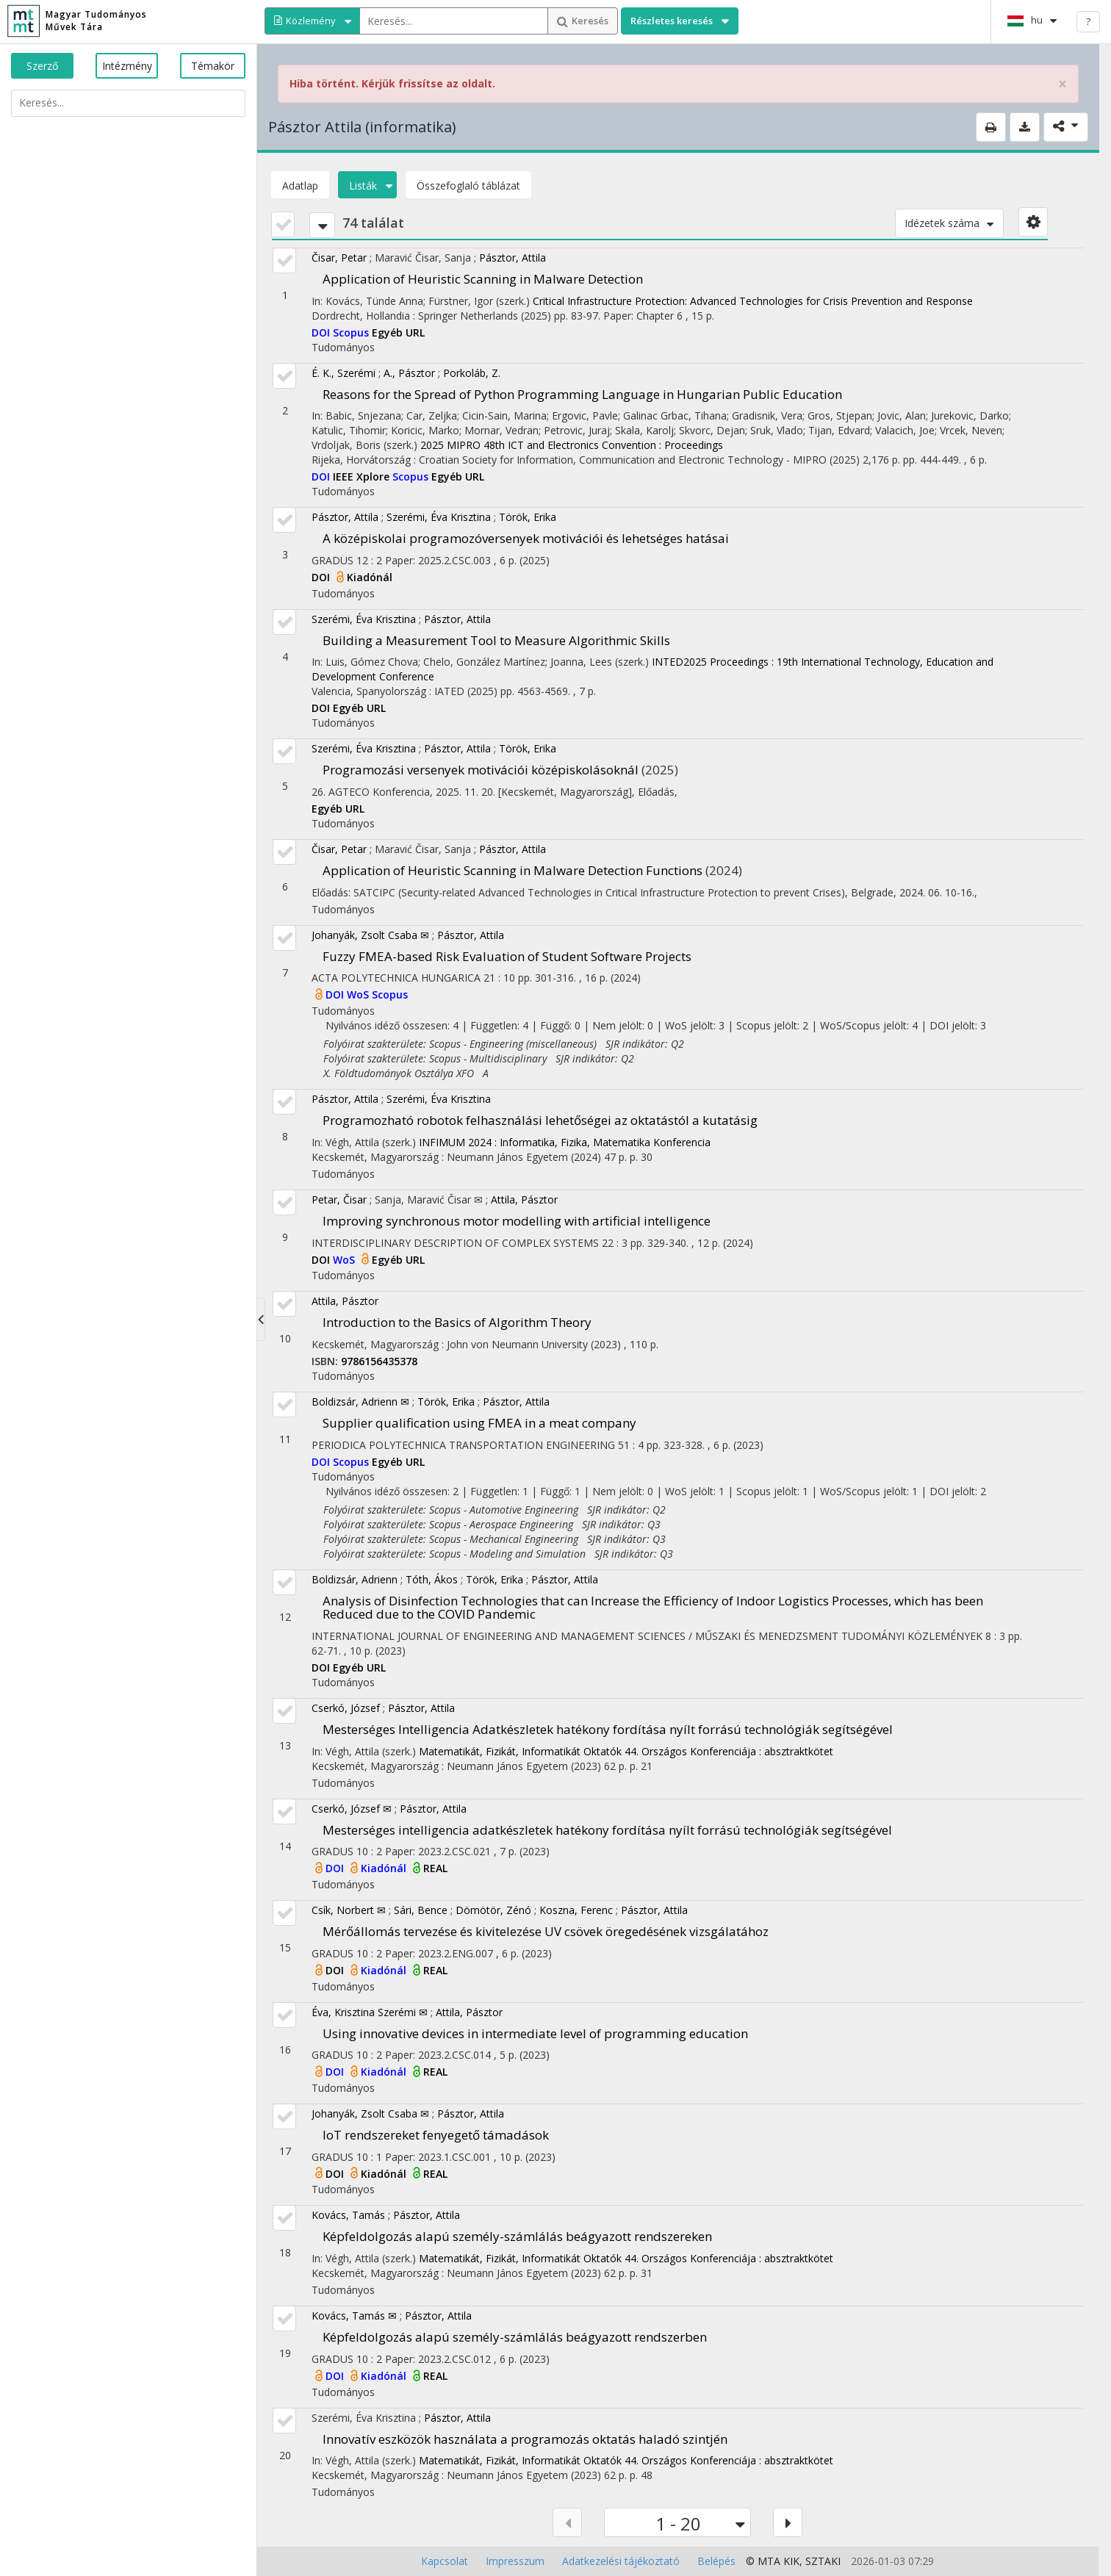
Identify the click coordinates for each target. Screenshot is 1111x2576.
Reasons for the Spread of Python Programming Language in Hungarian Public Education (582, 394)
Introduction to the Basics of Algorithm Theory (457, 1322)
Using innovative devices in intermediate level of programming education (535, 2033)
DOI (322, 332)
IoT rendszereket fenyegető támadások (436, 2134)
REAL (435, 1868)
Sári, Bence (420, 1910)
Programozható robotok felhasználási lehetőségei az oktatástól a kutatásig (540, 1120)
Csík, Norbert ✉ (349, 1910)
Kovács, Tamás (348, 2215)
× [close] (1062, 84)
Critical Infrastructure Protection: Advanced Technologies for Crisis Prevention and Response (753, 301)
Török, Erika (527, 517)
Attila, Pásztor (524, 1199)
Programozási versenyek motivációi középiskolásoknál (481, 769)
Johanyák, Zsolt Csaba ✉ (370, 935)
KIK (791, 2561)
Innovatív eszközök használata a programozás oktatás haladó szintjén (525, 2439)
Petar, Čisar (339, 1199)
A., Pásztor (409, 373)
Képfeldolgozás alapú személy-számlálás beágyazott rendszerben (515, 2336)
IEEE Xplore (362, 476)
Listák (367, 186)
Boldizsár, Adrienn (355, 1579)
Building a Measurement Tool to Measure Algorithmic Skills (496, 640)
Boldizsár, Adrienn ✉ (360, 1401)
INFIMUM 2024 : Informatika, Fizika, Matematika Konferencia (565, 1142)
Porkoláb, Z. (471, 373)
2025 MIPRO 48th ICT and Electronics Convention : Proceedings (571, 445)
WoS (359, 994)
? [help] (1088, 21)
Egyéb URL (398, 332)
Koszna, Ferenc (576, 1910)
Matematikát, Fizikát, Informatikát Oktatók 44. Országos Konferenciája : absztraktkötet (626, 1751)
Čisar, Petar (339, 258)
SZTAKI (823, 2561)
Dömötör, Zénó (493, 1910)
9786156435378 (379, 1361)
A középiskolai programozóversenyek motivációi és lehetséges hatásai (526, 538)
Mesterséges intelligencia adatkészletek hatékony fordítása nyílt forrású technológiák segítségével (607, 1829)
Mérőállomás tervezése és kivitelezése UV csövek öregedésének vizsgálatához (546, 1931)
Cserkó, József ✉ (352, 1809)
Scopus (352, 332)
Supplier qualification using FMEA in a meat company (479, 1422)
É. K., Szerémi (343, 373)
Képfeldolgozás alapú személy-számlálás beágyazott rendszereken (517, 2236)
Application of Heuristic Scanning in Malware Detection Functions (512, 870)
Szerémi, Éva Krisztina (438, 517)
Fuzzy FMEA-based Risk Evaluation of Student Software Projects (507, 956)
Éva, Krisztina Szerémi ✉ (370, 2012)
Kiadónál (369, 577)
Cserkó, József (346, 1708)
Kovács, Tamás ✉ (354, 2316)
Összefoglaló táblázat (468, 186)
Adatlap (300, 186)
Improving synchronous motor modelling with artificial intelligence (517, 1220)
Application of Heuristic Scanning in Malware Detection (483, 278)
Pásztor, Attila (512, 258)
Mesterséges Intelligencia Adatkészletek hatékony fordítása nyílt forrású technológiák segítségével (608, 1729)
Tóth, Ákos (432, 1579)
